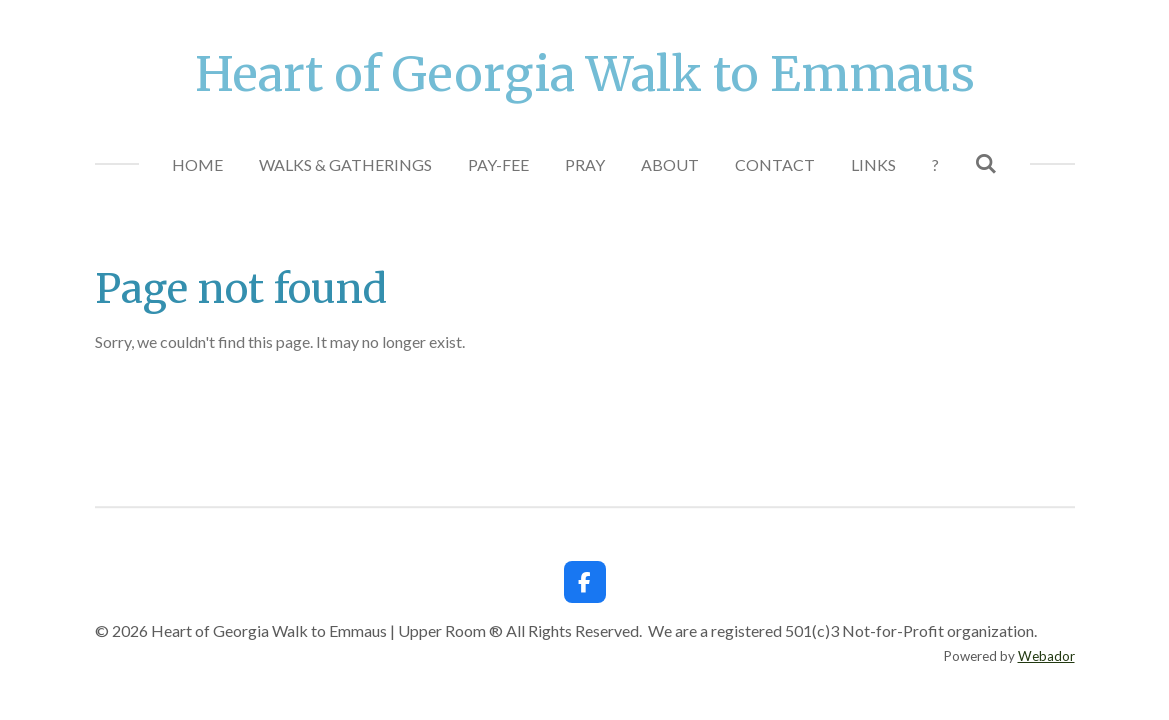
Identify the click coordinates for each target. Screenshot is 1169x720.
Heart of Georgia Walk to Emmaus (585, 74)
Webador (1046, 656)
